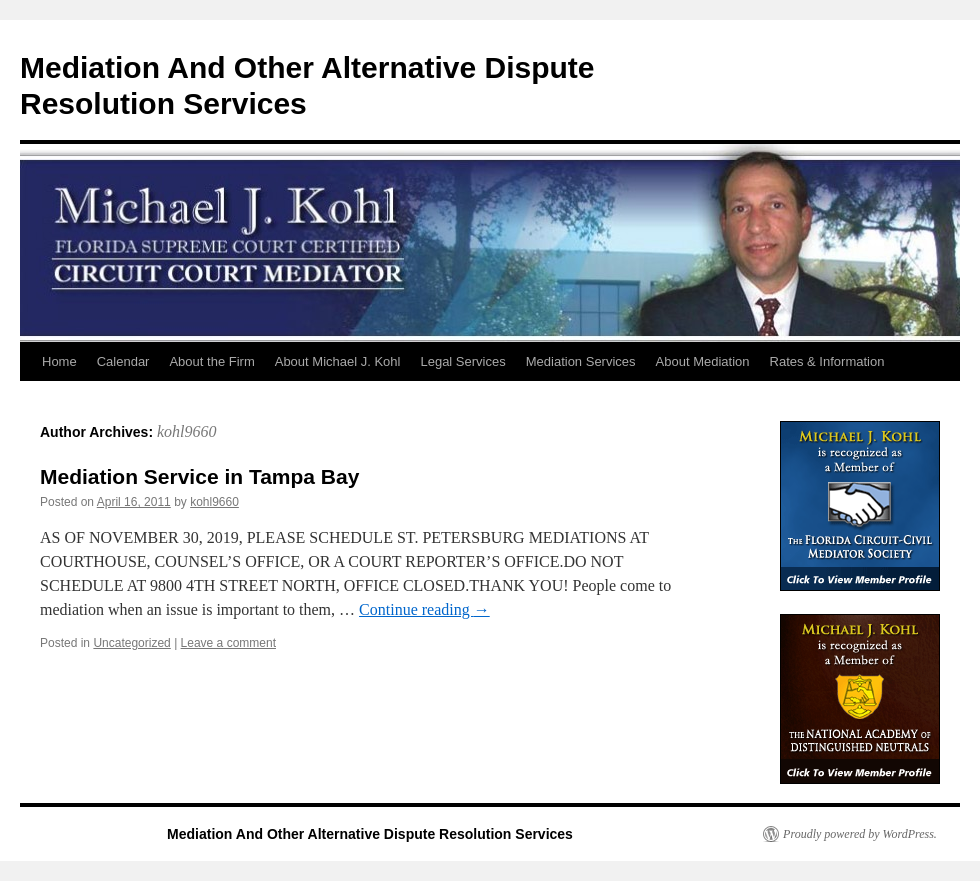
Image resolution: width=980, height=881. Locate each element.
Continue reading (424, 609)
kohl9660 (187, 431)
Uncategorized (131, 643)
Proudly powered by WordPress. (860, 834)
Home (59, 361)
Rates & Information (827, 361)
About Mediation (703, 361)
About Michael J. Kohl (338, 361)
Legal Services (462, 361)
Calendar (123, 361)
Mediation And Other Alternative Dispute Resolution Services (370, 834)
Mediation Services (581, 361)
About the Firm (211, 361)
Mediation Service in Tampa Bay (199, 476)
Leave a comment (228, 643)
